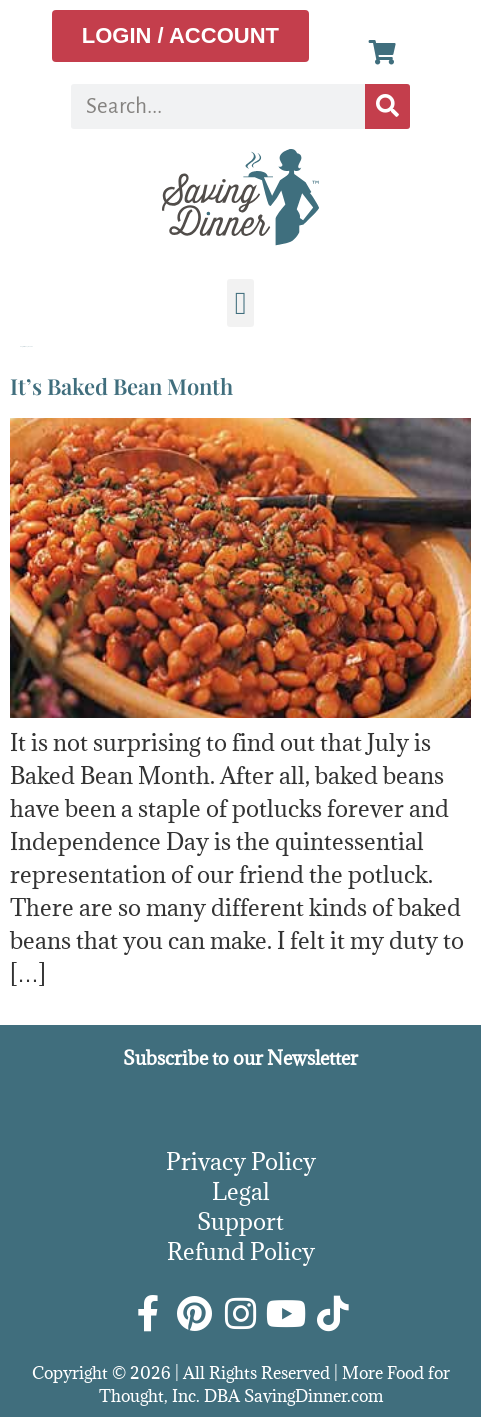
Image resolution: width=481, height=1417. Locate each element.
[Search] (387, 106)
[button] (241, 303)
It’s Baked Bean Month (121, 386)
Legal (241, 1191)
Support (240, 1221)
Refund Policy (241, 1251)
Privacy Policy (241, 1161)
